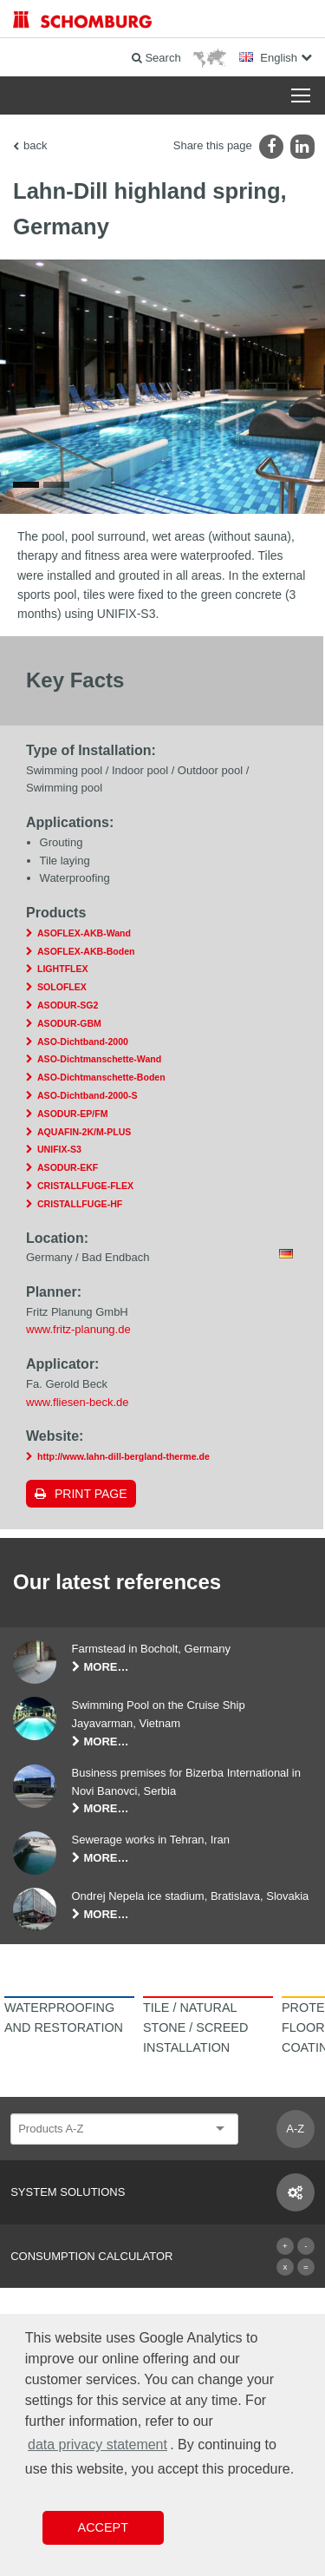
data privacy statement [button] (97, 2444)
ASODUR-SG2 (67, 1005)
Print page (91, 1494)
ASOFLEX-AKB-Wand (84, 933)
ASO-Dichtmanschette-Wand (99, 1059)
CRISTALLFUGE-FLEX (85, 1185)
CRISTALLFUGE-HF (79, 1204)
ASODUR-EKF (67, 1167)
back (35, 145)
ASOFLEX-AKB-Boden (86, 951)
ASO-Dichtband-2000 (82, 1041)
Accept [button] (103, 2527)
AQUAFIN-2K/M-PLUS (84, 1132)
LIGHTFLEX (62, 968)
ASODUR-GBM (69, 1023)
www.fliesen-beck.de (77, 1402)
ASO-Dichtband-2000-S (87, 1095)
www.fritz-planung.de (78, 1329)
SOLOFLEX (62, 987)
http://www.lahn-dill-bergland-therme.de (123, 1456)
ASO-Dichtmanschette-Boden (101, 1077)
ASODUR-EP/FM (72, 1113)
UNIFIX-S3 (59, 1149)
